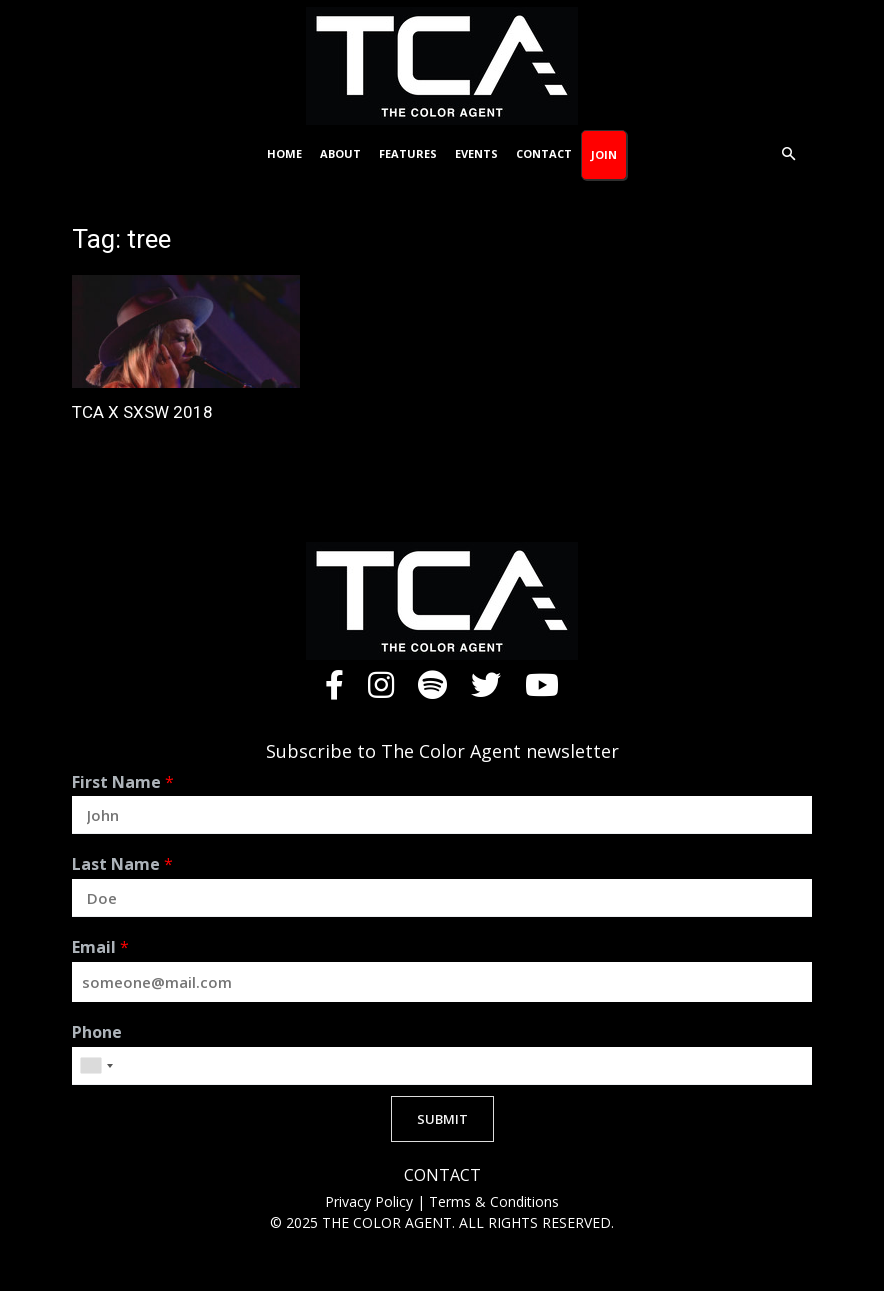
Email (100, 947)
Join (604, 154)
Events (476, 153)
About (340, 153)
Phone (97, 1032)
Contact (544, 153)
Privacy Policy (371, 1201)
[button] (788, 154)
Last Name (122, 864)
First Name (123, 782)
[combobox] (96, 1066)
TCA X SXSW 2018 (142, 412)
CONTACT (442, 1175)
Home (284, 153)
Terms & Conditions (494, 1201)
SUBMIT (442, 1119)
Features (408, 153)
